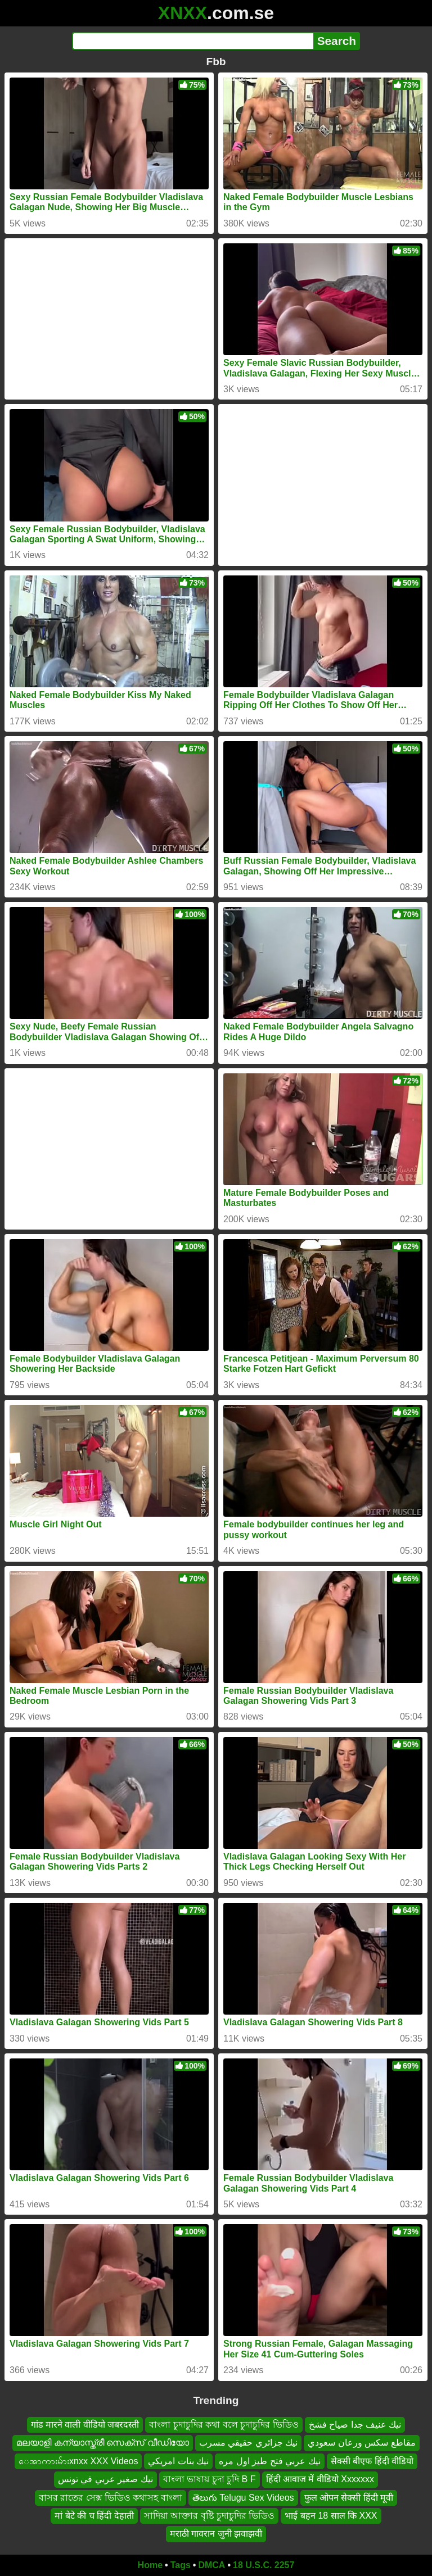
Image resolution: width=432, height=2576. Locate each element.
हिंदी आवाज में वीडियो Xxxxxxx (320, 2479)
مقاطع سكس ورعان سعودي (361, 2442)
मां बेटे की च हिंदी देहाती (94, 2515)
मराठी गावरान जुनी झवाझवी (216, 2533)
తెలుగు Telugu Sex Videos (243, 2497)
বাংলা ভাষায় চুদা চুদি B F (209, 2479)
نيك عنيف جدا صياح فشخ (355, 2424)
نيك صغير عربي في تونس (105, 2479)
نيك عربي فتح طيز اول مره (269, 2460)
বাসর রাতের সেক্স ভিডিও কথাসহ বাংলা (110, 2497)
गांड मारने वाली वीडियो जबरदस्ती (85, 2424)
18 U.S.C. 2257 (263, 2565)
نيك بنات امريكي (178, 2460)
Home (150, 2565)
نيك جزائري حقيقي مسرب (248, 2442)
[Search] (192, 41)
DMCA (211, 2565)
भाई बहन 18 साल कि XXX (331, 2515)
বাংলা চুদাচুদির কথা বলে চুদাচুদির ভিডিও (223, 2424)
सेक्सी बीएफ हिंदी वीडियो (372, 2460)
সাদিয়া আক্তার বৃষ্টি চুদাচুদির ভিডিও (209, 2515)
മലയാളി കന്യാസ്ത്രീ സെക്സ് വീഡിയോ (102, 2442)
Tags (180, 2565)
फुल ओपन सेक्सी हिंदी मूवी (349, 2497)
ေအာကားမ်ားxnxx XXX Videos (78, 2460)
